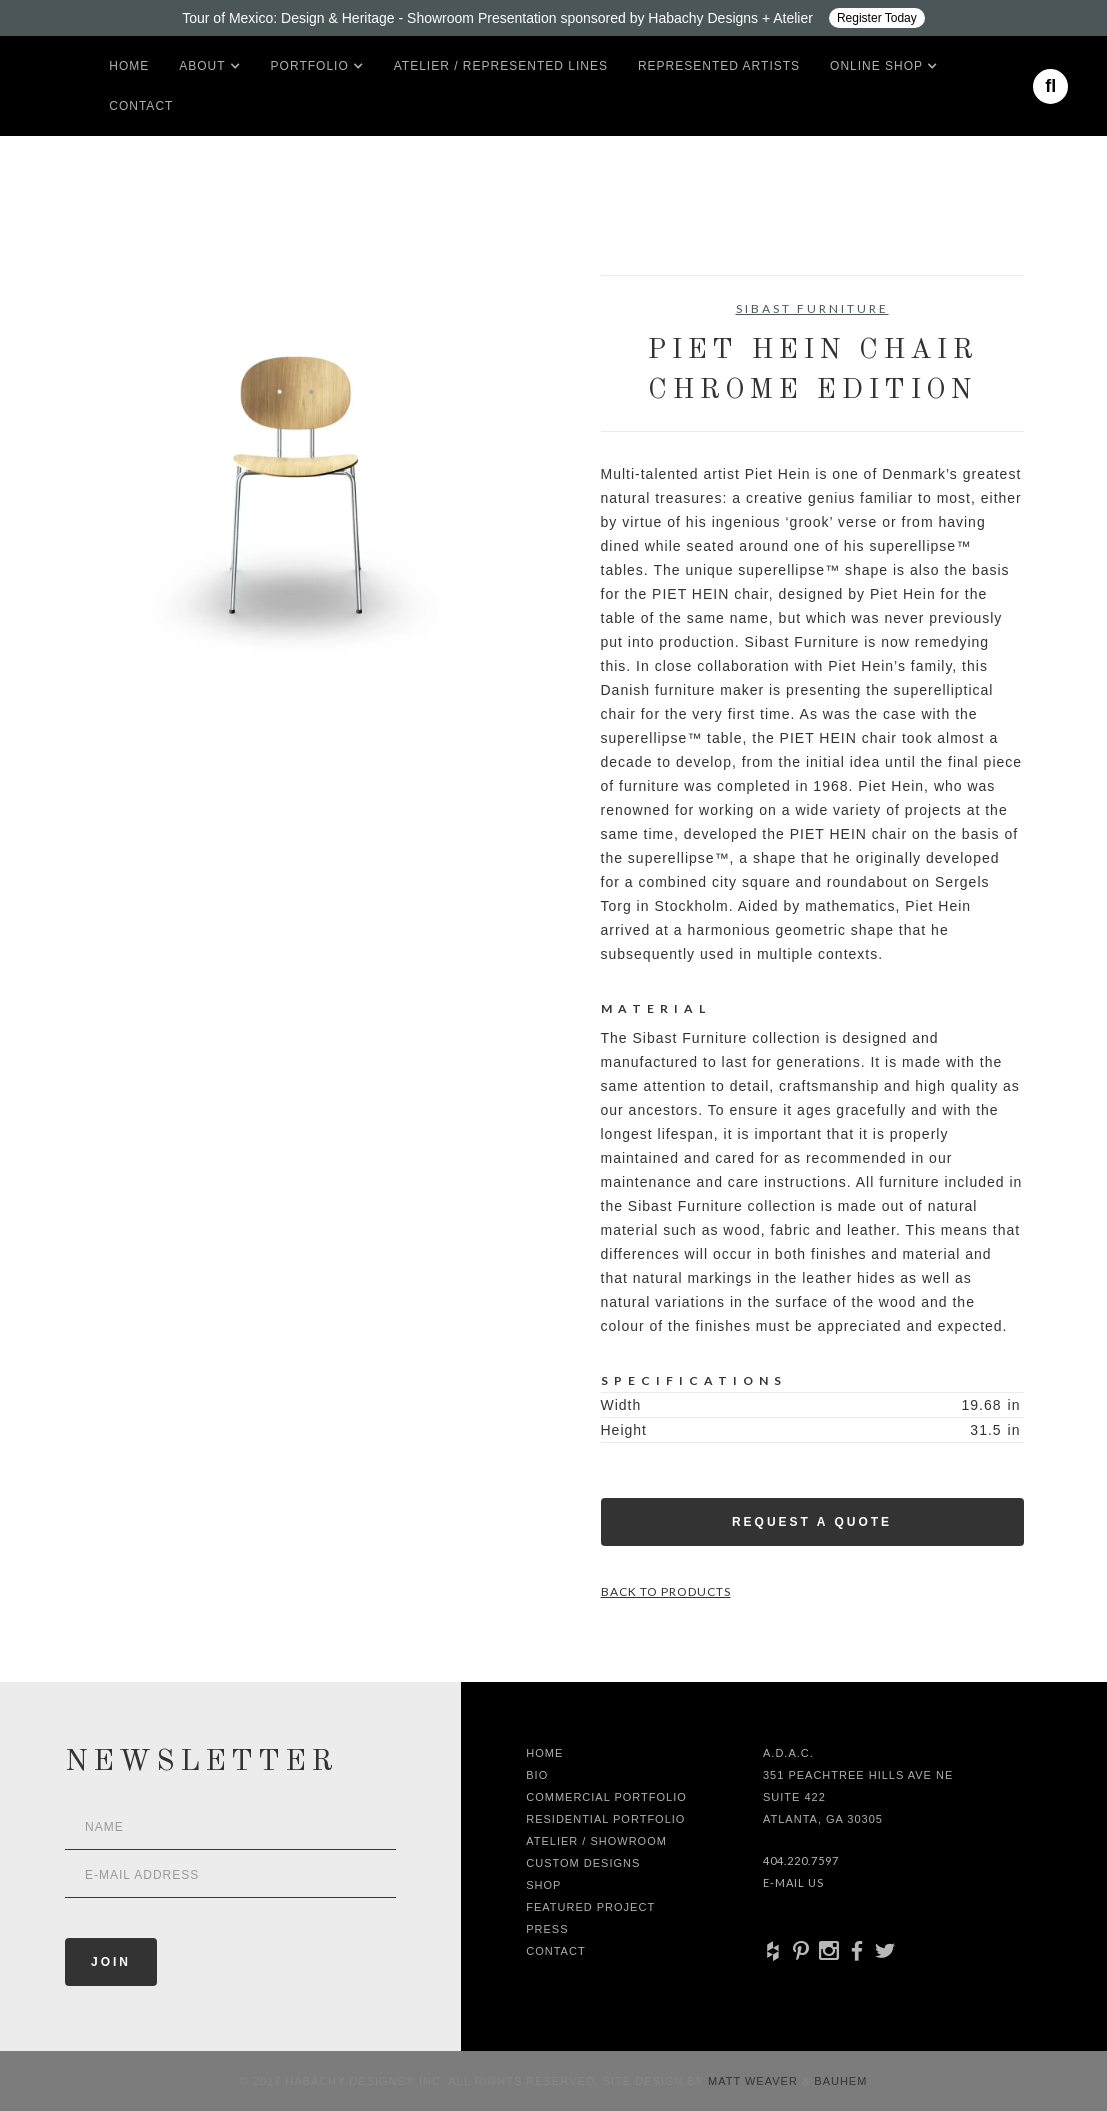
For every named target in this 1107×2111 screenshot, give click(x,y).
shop (543, 1885)
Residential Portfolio (605, 1819)
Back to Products (666, 1591)
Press (547, 1929)
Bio (537, 1775)
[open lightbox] (295, 486)
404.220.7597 (801, 1860)
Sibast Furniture (812, 308)
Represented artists (719, 66)
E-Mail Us (793, 1882)
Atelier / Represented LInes (501, 66)
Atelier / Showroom (596, 1841)
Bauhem (838, 2081)
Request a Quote (812, 1522)
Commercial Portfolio (606, 1797)
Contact (141, 106)
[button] (202, 66)
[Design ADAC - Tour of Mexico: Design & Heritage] (553, 18)
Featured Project (590, 1907)
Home (129, 66)
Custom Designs (583, 1863)
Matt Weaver (755, 2081)
